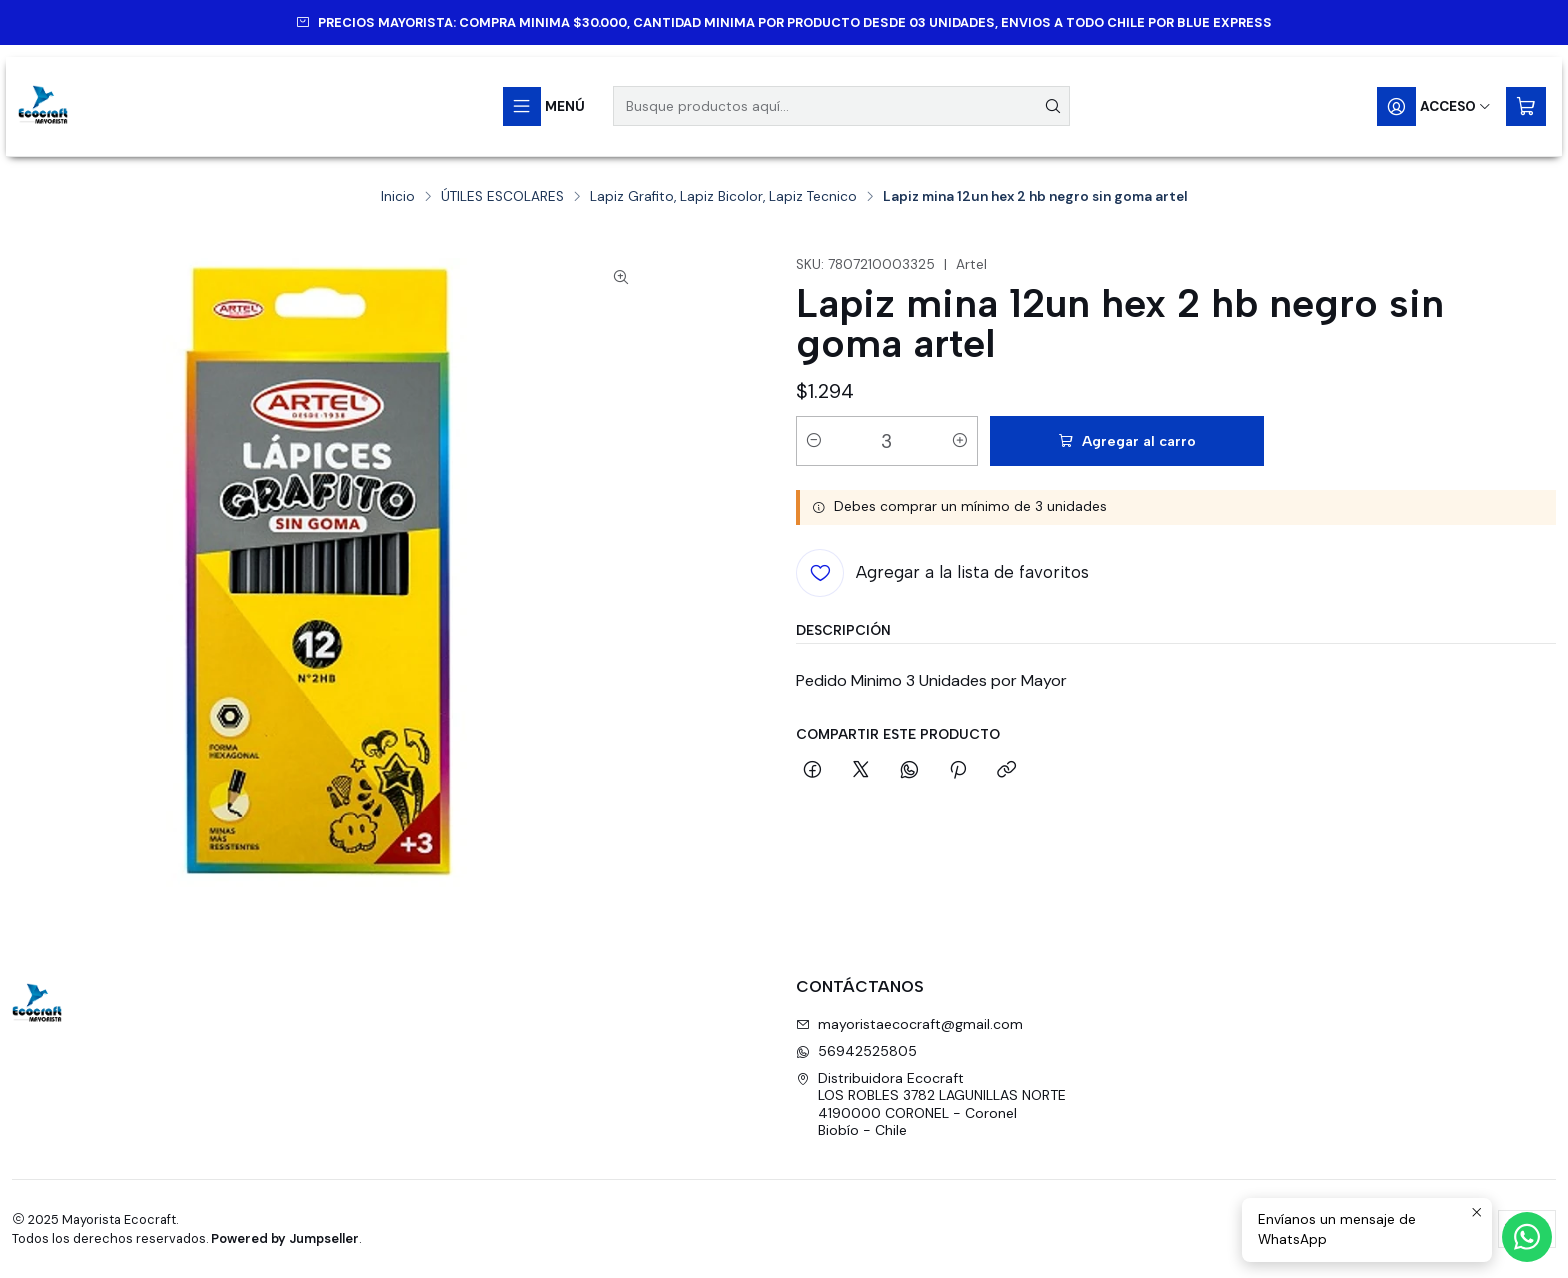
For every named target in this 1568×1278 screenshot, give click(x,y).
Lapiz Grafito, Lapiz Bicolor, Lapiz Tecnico (723, 197)
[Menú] (543, 106)
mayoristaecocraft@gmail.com (909, 1024)
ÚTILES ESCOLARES (502, 197)
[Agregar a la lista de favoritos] (942, 573)
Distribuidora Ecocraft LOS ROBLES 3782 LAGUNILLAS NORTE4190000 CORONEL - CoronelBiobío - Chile (931, 1104)
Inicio (398, 197)
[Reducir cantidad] (814, 441)
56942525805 (856, 1051)
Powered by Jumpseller (285, 1238)
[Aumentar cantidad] (960, 441)
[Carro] (1526, 106)
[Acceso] (1434, 106)
